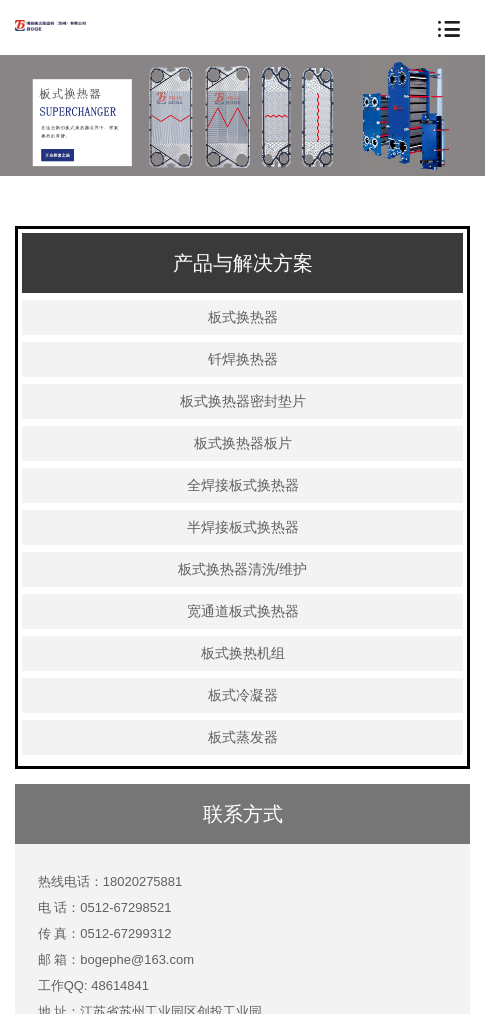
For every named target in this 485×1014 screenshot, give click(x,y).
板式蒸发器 (243, 737)
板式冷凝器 (243, 695)
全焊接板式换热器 (243, 485)
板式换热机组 (243, 653)
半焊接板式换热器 (243, 527)
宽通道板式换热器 (243, 611)
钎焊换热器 (243, 359)
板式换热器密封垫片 (243, 401)
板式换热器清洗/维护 (243, 569)
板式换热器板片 (243, 443)
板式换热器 (243, 317)
